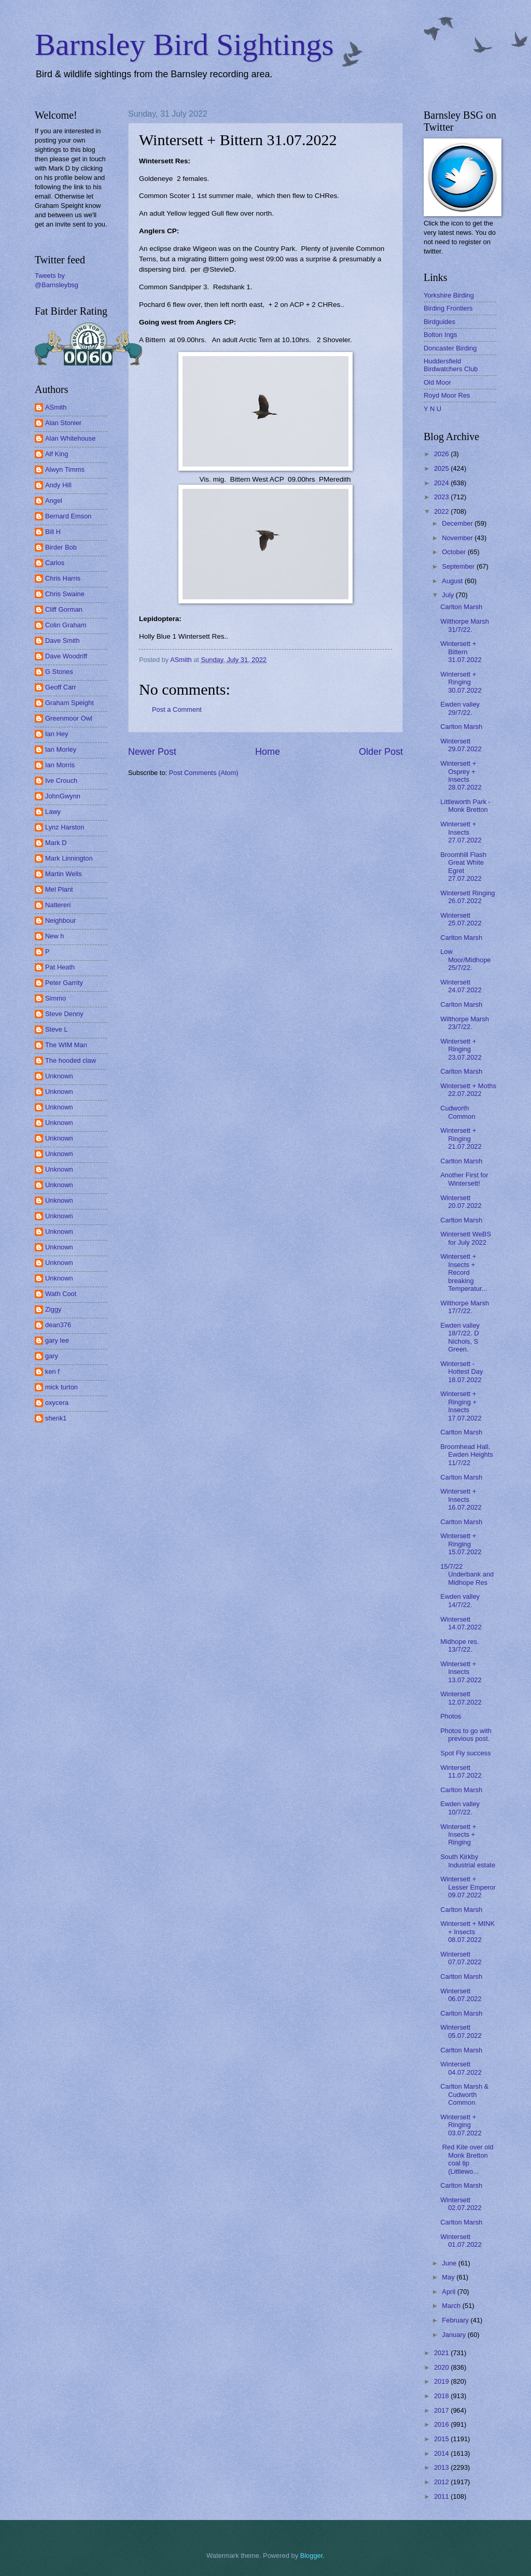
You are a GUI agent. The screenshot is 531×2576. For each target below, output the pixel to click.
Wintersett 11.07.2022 (460, 1771)
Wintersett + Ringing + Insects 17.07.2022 (460, 1405)
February (456, 2320)
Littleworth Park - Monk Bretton (465, 805)
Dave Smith (62, 640)
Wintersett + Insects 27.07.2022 (460, 832)
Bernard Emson (68, 516)
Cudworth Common (457, 1112)
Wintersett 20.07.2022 (460, 1201)
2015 (442, 2439)
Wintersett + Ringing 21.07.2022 (460, 1138)
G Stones (59, 671)
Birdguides (439, 322)
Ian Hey (56, 734)
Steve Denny (64, 1014)
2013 (442, 2467)
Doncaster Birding (450, 348)
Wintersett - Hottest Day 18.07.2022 (461, 1372)
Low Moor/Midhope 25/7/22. (465, 960)
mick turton (61, 1387)
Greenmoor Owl (68, 718)
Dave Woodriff (66, 656)
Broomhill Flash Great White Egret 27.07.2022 (463, 866)
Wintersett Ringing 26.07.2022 (467, 897)
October (454, 552)
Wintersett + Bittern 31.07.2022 (460, 652)
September (459, 566)
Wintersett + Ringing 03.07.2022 (460, 2125)
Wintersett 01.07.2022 (460, 2240)
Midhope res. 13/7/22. (459, 1645)
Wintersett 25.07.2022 (460, 919)
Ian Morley (60, 749)
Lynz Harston (64, 827)
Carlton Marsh (461, 607)
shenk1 (56, 1418)
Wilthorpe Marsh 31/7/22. (464, 625)
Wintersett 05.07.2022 (460, 2031)
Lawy (53, 811)
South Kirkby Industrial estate (467, 1860)
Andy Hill (58, 485)
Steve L (56, 1029)
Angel (53, 500)
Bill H (53, 532)
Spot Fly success (465, 1753)
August (453, 581)
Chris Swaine (65, 594)
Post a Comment (177, 709)
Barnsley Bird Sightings (184, 44)
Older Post (381, 752)
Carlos (54, 563)
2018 (442, 2396)
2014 (442, 2453)
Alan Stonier (63, 423)
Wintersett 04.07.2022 (460, 2068)
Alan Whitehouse (70, 438)
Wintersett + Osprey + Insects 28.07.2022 (460, 775)
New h (54, 936)
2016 (442, 2424)
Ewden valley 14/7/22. (460, 1600)
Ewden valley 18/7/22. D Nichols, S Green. (460, 1337)
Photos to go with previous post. (466, 1734)
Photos (450, 1716)
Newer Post (152, 752)
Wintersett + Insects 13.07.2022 (460, 1672)
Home (267, 752)
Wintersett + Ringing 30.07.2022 (460, 682)
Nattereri (58, 905)
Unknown (59, 1076)
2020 (442, 2367)
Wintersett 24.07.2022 (460, 986)
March (452, 2306)
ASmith (56, 407)
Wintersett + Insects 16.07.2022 (460, 1499)
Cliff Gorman (63, 609)
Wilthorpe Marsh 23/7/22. (464, 1023)
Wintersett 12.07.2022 (460, 1698)
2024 (442, 483)
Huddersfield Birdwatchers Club (451, 365)
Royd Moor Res (447, 395)
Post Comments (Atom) (204, 773)
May (449, 2277)
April (449, 2292)
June (450, 2263)
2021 (442, 2353)
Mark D (56, 843)
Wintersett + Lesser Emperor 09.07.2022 (468, 1887)
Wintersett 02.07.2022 (460, 2204)
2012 (442, 2482)
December (458, 523)
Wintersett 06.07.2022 (460, 1995)
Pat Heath (60, 967)
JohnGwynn (62, 796)
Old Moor (437, 382)
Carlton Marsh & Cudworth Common (464, 2094)
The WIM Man (66, 1045)
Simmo (55, 998)
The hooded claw (70, 1060)
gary (51, 1356)
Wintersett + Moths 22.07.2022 (468, 1089)
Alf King (56, 454)
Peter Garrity (64, 983)
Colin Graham (65, 625)
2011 (442, 2496)
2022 (442, 511)
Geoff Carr (60, 687)
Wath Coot (60, 1294)
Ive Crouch (61, 780)
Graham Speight (69, 703)
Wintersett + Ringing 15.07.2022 (460, 1544)
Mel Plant (59, 889)
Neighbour (60, 920)
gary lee (57, 1340)
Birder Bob (61, 547)
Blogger (311, 2555)
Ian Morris (60, 765)
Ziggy (53, 1309)
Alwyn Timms (65, 469)
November (458, 538)
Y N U (432, 409)
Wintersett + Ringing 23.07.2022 (460, 1049)
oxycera (56, 1402)
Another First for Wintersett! (464, 1179)
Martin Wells (63, 874)
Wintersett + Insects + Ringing (458, 1835)
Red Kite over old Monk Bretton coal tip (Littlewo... (466, 2159)
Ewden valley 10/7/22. (460, 1807)
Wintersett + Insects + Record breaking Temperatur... (463, 1272)
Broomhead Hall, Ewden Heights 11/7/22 (466, 1455)
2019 (442, 2381)
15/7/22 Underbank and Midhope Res (467, 1574)
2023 (442, 497)
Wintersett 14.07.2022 (460, 1623)
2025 (442, 468)
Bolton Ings (440, 335)
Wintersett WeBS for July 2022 (465, 1238)
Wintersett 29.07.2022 (460, 745)
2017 (442, 2410)
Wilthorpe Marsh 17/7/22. (464, 1307)
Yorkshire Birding (449, 295)
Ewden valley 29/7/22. (460, 708)
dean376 (58, 1325)
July (448, 595)
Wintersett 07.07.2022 (460, 1958)
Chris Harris (62, 578)
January (454, 2335)
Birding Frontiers (448, 308)
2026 (442, 454)
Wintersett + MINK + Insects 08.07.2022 (467, 1932)
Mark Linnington (69, 858)
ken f (52, 1371)
